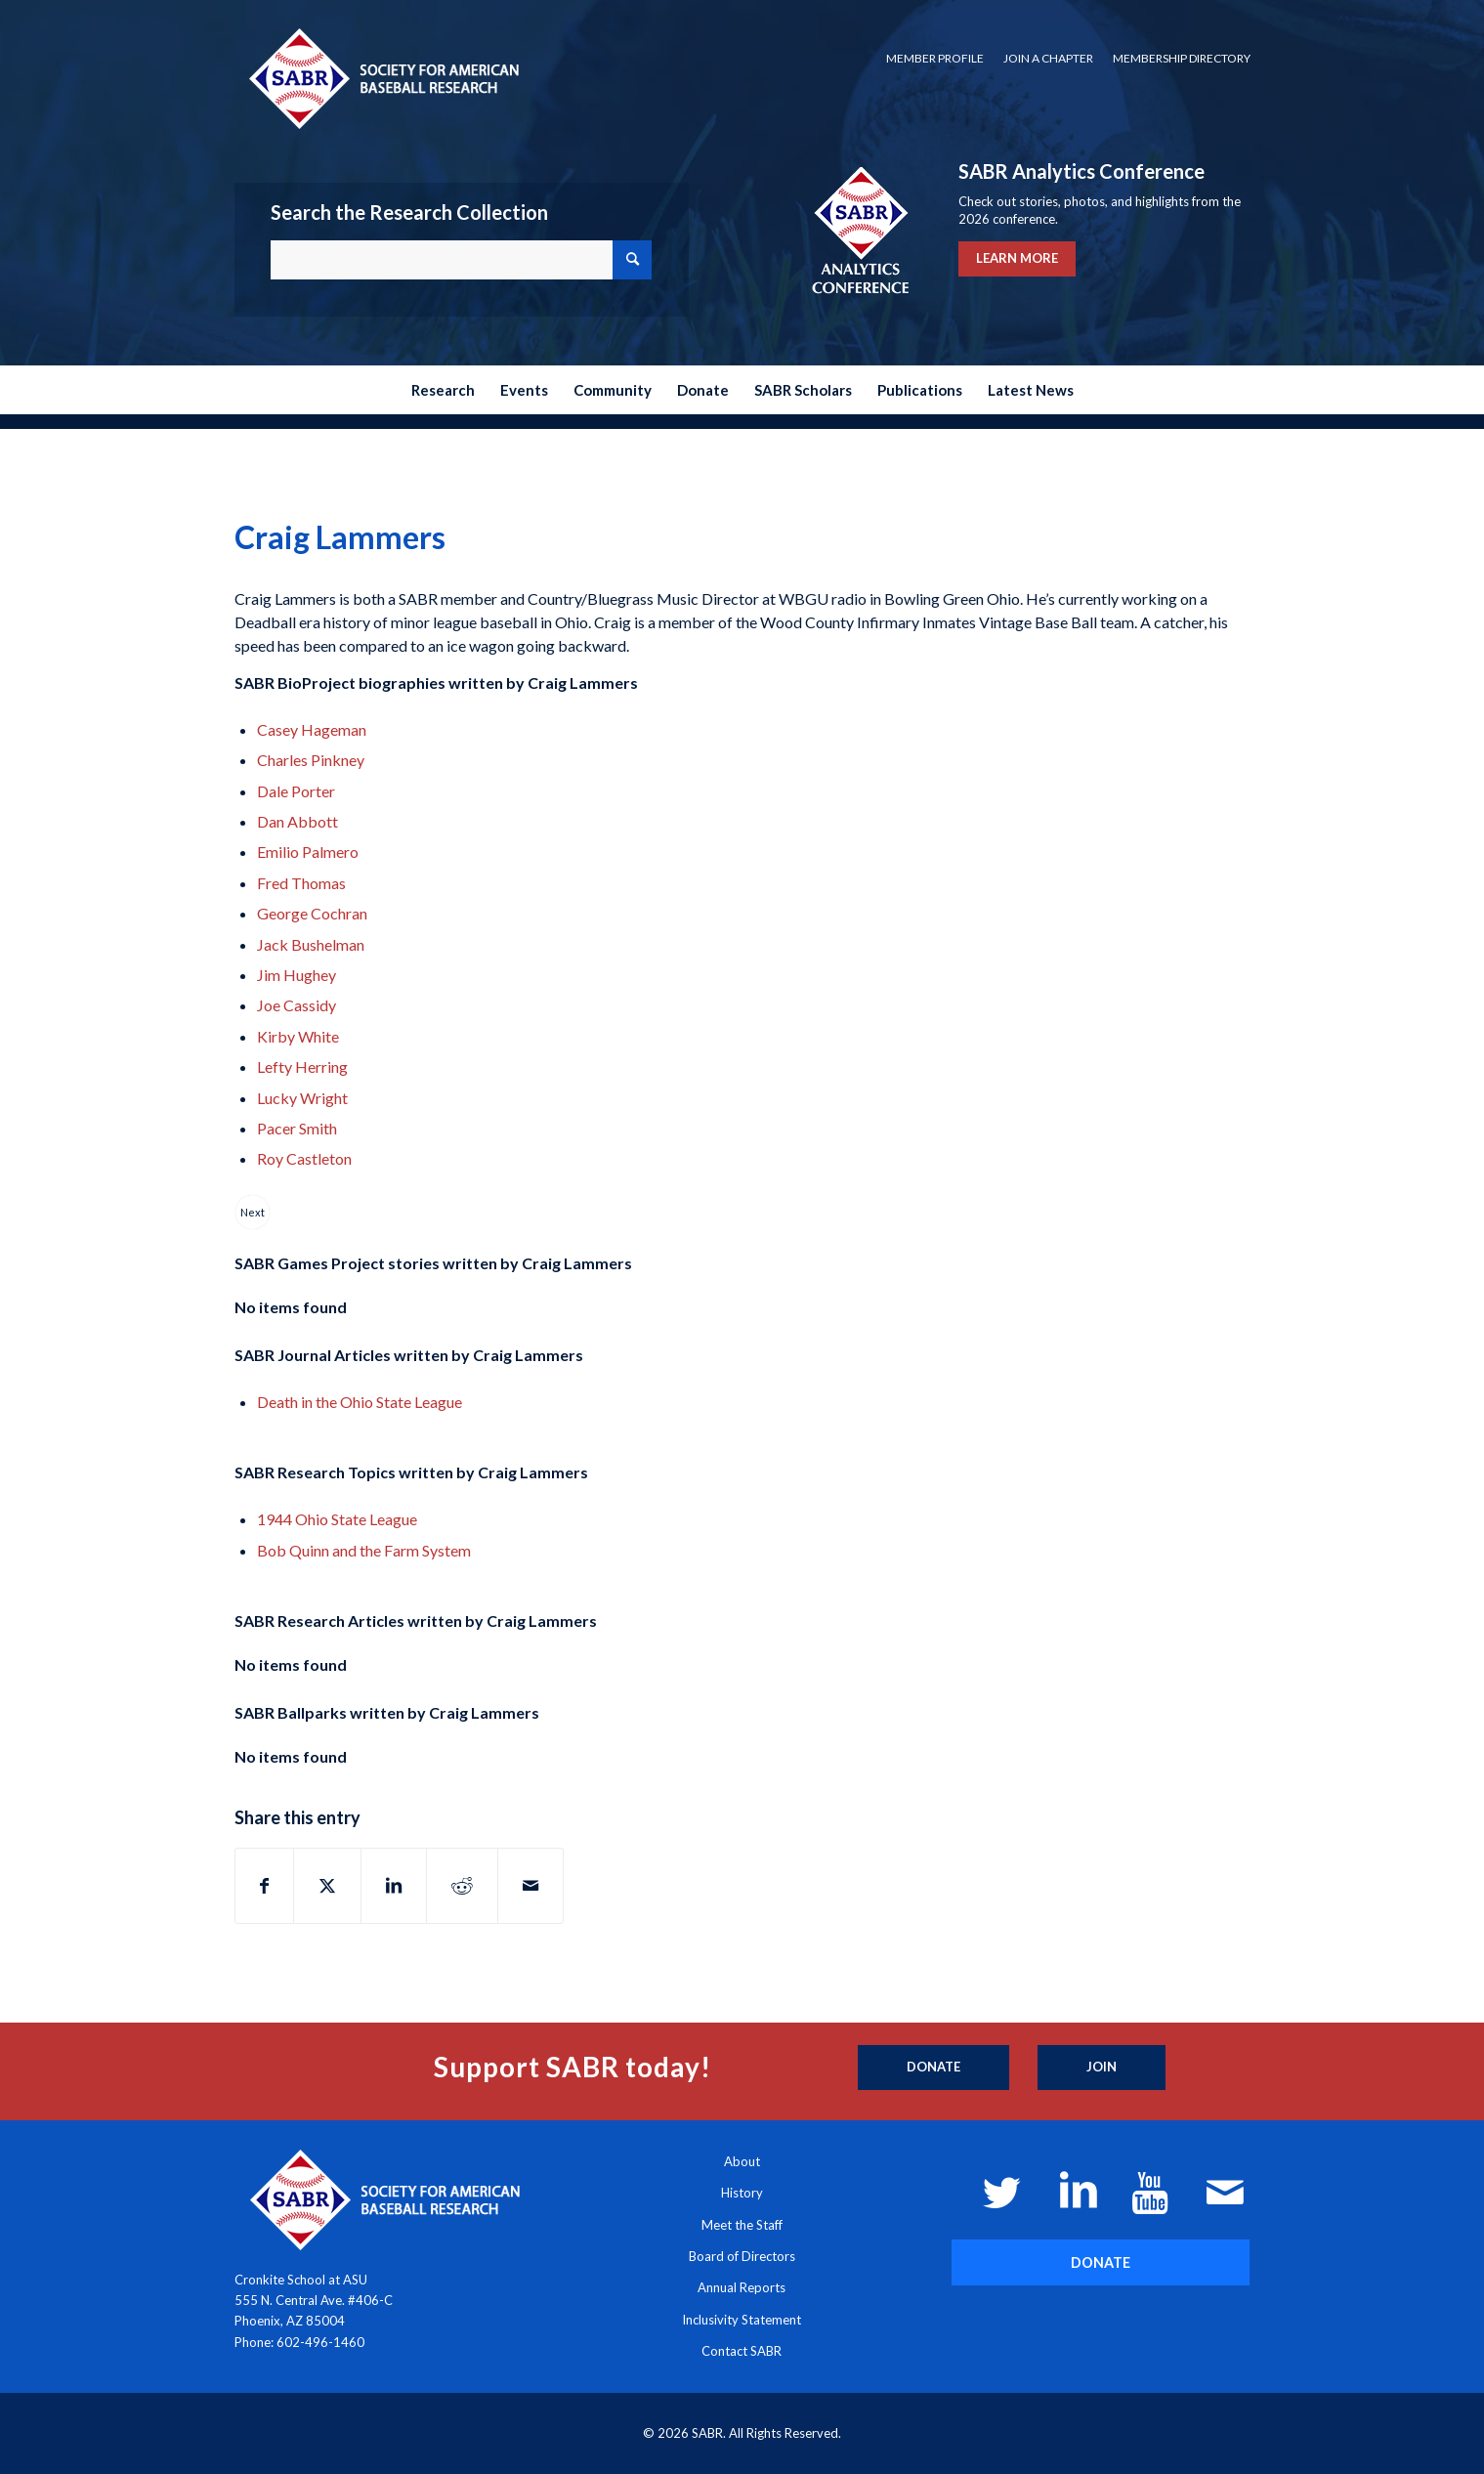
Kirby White (298, 1036)
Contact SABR (741, 2351)
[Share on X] (327, 1886)
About (742, 2161)
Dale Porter (296, 791)
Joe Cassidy (296, 1005)
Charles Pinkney (310, 759)
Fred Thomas (301, 883)
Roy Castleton (304, 1158)
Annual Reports (741, 2287)
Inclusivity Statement (741, 2319)
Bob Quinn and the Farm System (364, 1550)
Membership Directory (1182, 58)
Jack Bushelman (310, 944)
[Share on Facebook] (264, 1886)
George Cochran (312, 913)
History (742, 2192)
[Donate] (933, 2067)
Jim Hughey (296, 974)
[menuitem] (935, 59)
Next (252, 1212)
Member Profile (935, 58)
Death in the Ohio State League (359, 1401)
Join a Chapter (1048, 58)
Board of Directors (742, 2256)
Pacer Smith (297, 1128)
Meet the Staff (742, 2225)
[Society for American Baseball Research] (382, 78)
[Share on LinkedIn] (393, 1886)
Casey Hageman (311, 729)
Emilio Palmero (308, 851)
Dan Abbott (297, 821)
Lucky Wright (302, 1097)
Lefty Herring (302, 1066)
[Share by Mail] (530, 1886)
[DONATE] (1101, 2262)
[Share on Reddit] (462, 1886)
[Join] (1102, 2067)
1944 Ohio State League (337, 1519)
